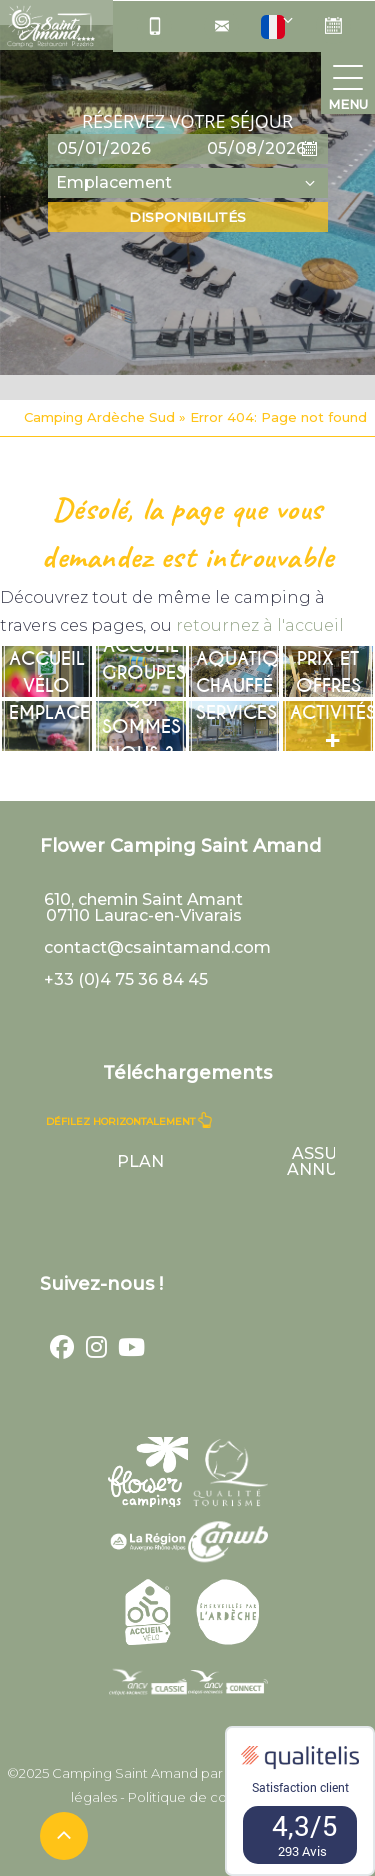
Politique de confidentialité (216, 1797)
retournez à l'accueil (260, 625)
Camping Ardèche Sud (99, 417)
